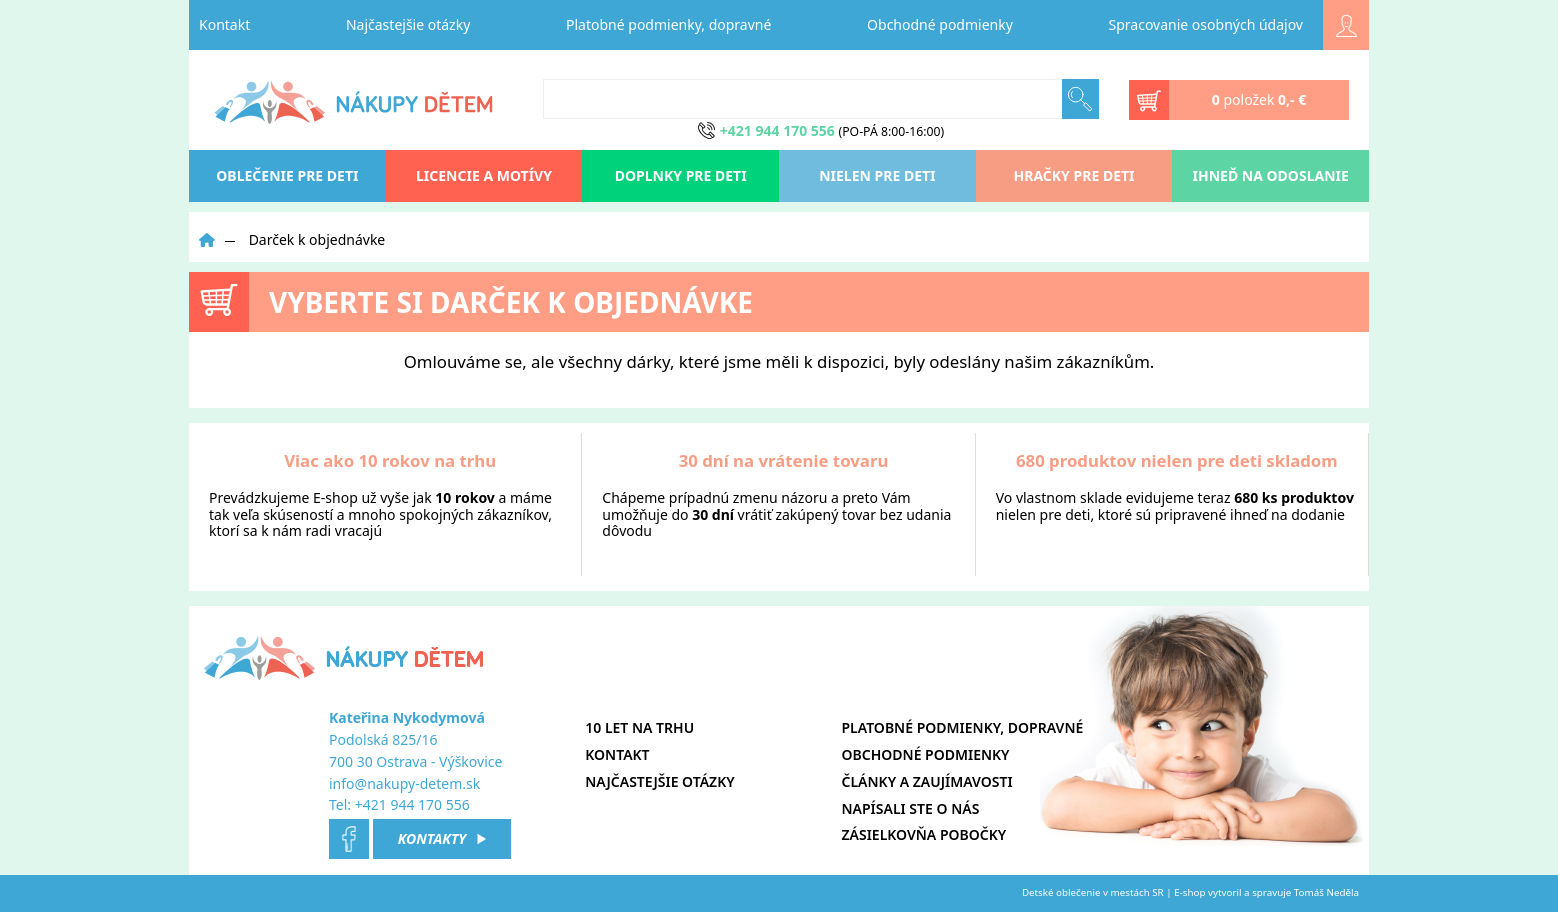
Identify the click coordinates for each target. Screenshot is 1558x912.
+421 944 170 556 (412, 804)
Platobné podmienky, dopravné (668, 24)
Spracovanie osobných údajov (1206, 24)
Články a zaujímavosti (927, 781)
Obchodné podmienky (940, 24)
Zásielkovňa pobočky (924, 834)
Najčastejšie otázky (408, 24)
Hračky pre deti (1074, 175)
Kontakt (224, 24)
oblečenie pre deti (287, 175)
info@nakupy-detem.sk (404, 783)
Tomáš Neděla (1326, 892)
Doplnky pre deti (681, 175)
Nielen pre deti (877, 175)
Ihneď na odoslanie (1271, 175)
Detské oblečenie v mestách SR (1093, 892)
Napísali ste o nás (911, 808)
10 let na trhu (639, 727)
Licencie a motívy (484, 175)
